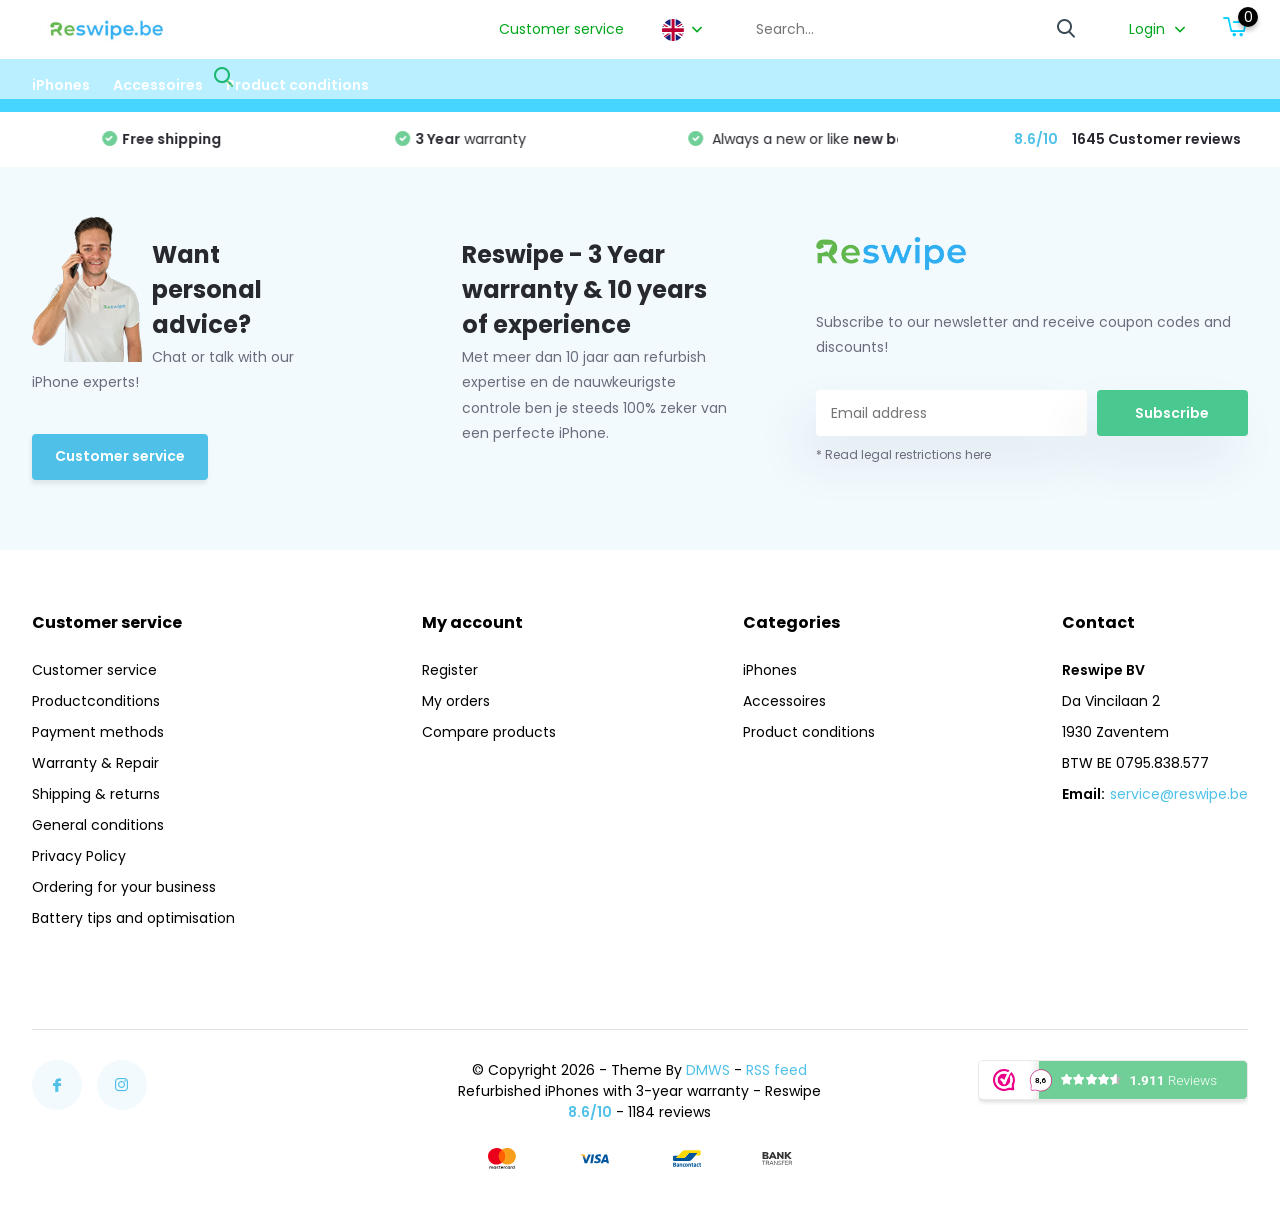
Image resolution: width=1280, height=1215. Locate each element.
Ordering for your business (124, 887)
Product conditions (297, 85)
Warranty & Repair (95, 763)
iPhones (61, 85)
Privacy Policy (79, 856)
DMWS (708, 1070)
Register (450, 670)
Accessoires (158, 85)
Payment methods (98, 732)
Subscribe (1172, 413)
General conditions (98, 825)
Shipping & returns (96, 794)
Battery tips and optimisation (133, 918)
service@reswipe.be (1179, 794)
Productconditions (96, 701)
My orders (456, 701)
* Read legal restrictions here (903, 454)
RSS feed (776, 1070)
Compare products (489, 732)
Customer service (561, 29)
